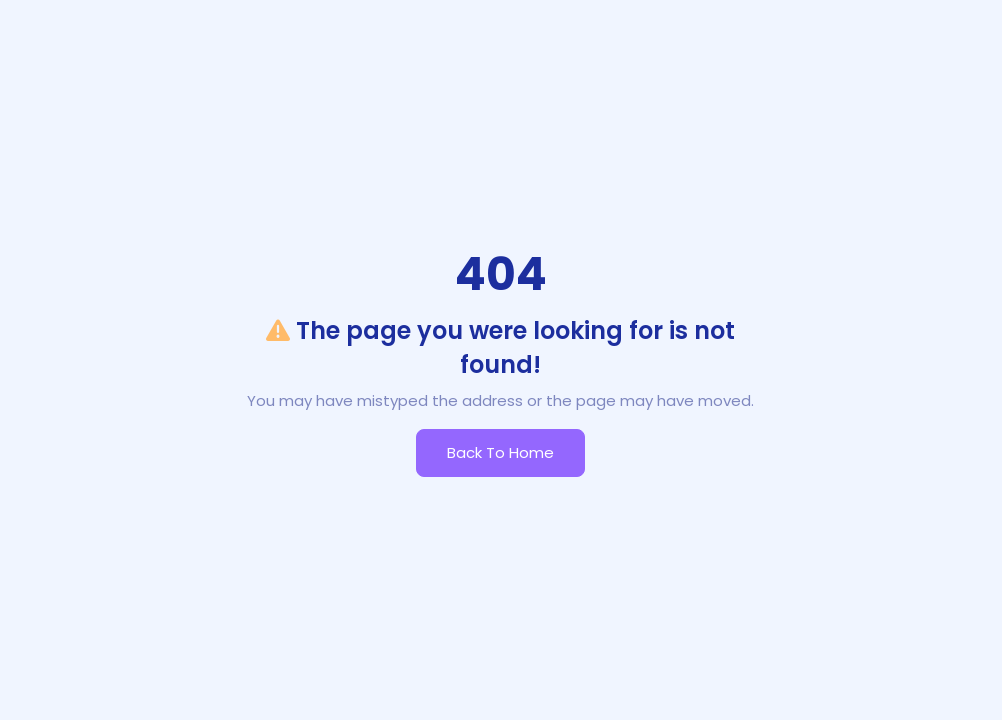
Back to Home (500, 452)
